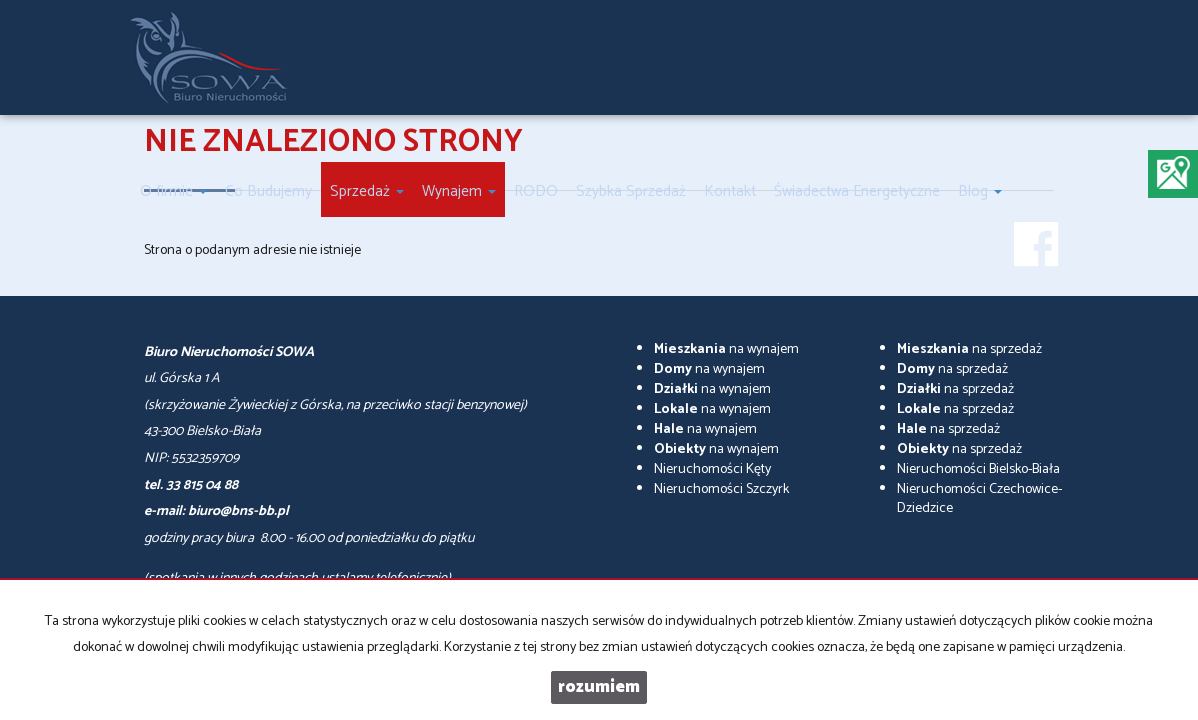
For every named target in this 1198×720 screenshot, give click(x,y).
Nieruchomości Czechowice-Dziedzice (979, 499)
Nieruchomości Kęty (712, 469)
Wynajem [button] (459, 191)
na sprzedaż (969, 349)
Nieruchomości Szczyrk (721, 489)
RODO (536, 191)
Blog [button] (980, 191)
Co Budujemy (268, 191)
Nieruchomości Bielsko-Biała (978, 469)
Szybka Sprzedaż (631, 191)
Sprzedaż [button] (367, 191)
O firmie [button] (173, 191)
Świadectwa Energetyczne (857, 191)
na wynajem (726, 349)
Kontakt (730, 191)
